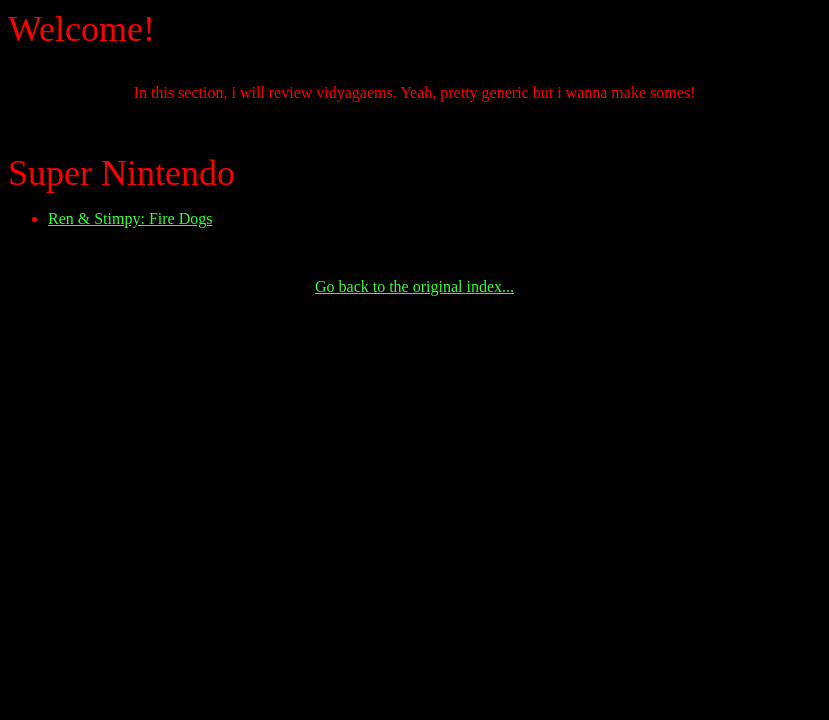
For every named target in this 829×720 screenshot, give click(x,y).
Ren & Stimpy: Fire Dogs (130, 218)
